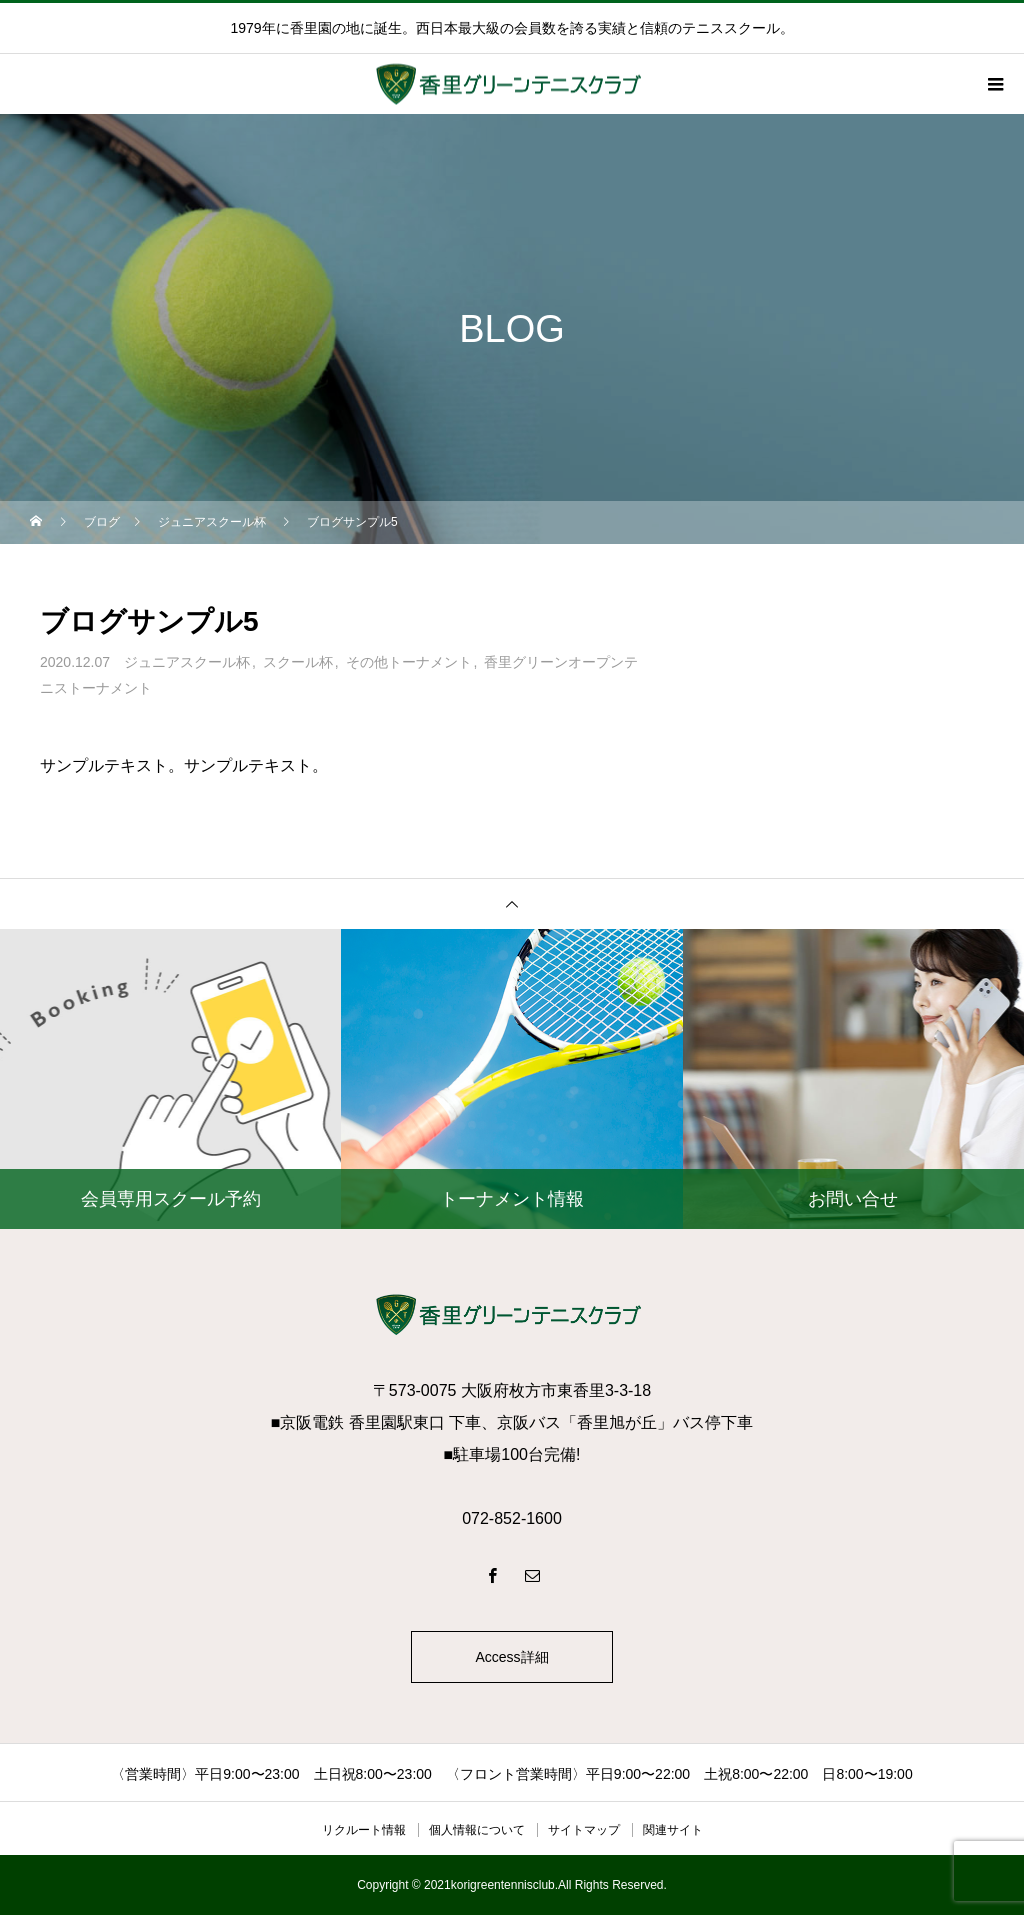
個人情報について (477, 1830)
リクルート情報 (364, 1830)
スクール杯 (298, 662)
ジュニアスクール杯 (187, 662)
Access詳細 (511, 1657)
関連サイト (673, 1830)
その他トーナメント (409, 662)
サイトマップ (584, 1830)
